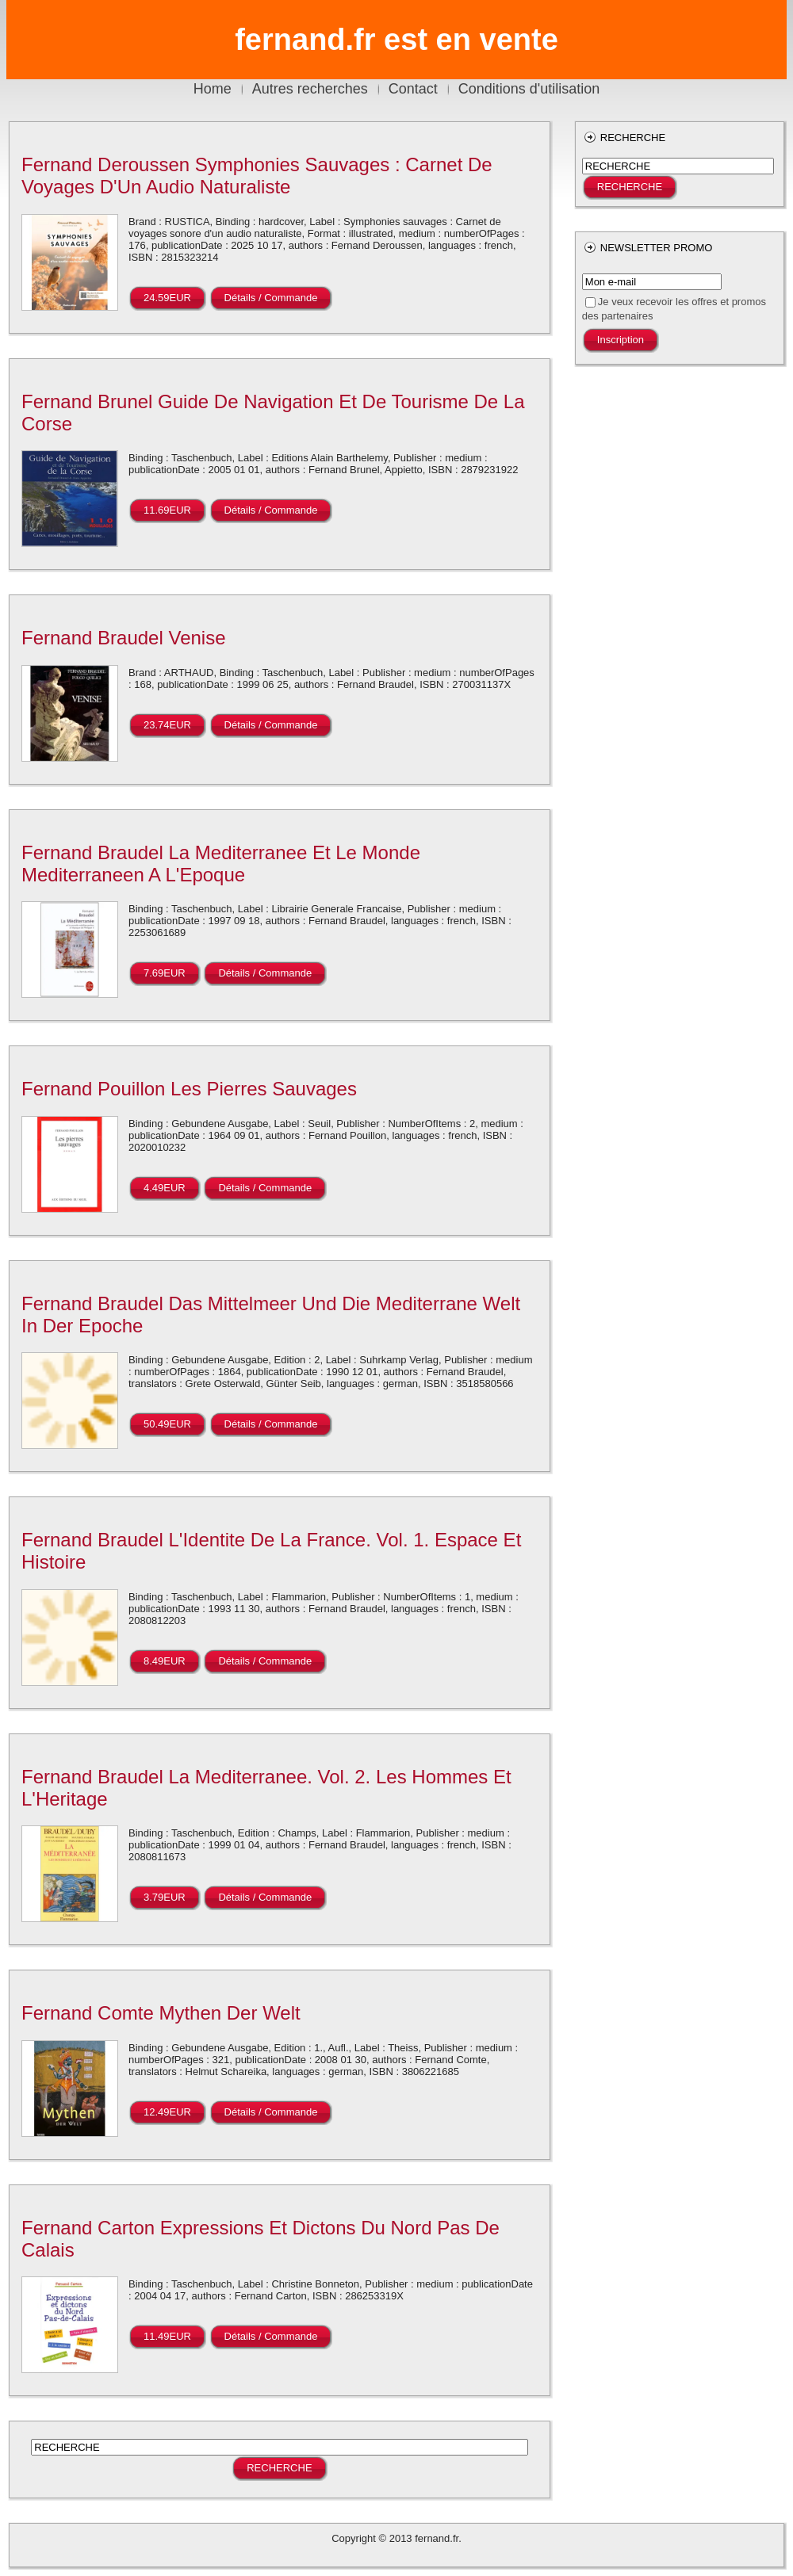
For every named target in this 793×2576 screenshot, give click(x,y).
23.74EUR (167, 725)
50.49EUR (167, 1424)
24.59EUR (167, 298)
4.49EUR (165, 1188)
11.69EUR (167, 510)
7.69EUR (165, 973)
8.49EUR (165, 1661)
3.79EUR (165, 1897)
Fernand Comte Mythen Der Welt (161, 2013)
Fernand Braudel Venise (123, 637)
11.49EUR (167, 2336)
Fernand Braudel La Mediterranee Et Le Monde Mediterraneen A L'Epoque (220, 863)
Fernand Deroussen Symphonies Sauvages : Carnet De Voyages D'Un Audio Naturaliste (256, 175)
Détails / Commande (271, 298)
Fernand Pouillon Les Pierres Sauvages (189, 1088)
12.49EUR (167, 2112)
